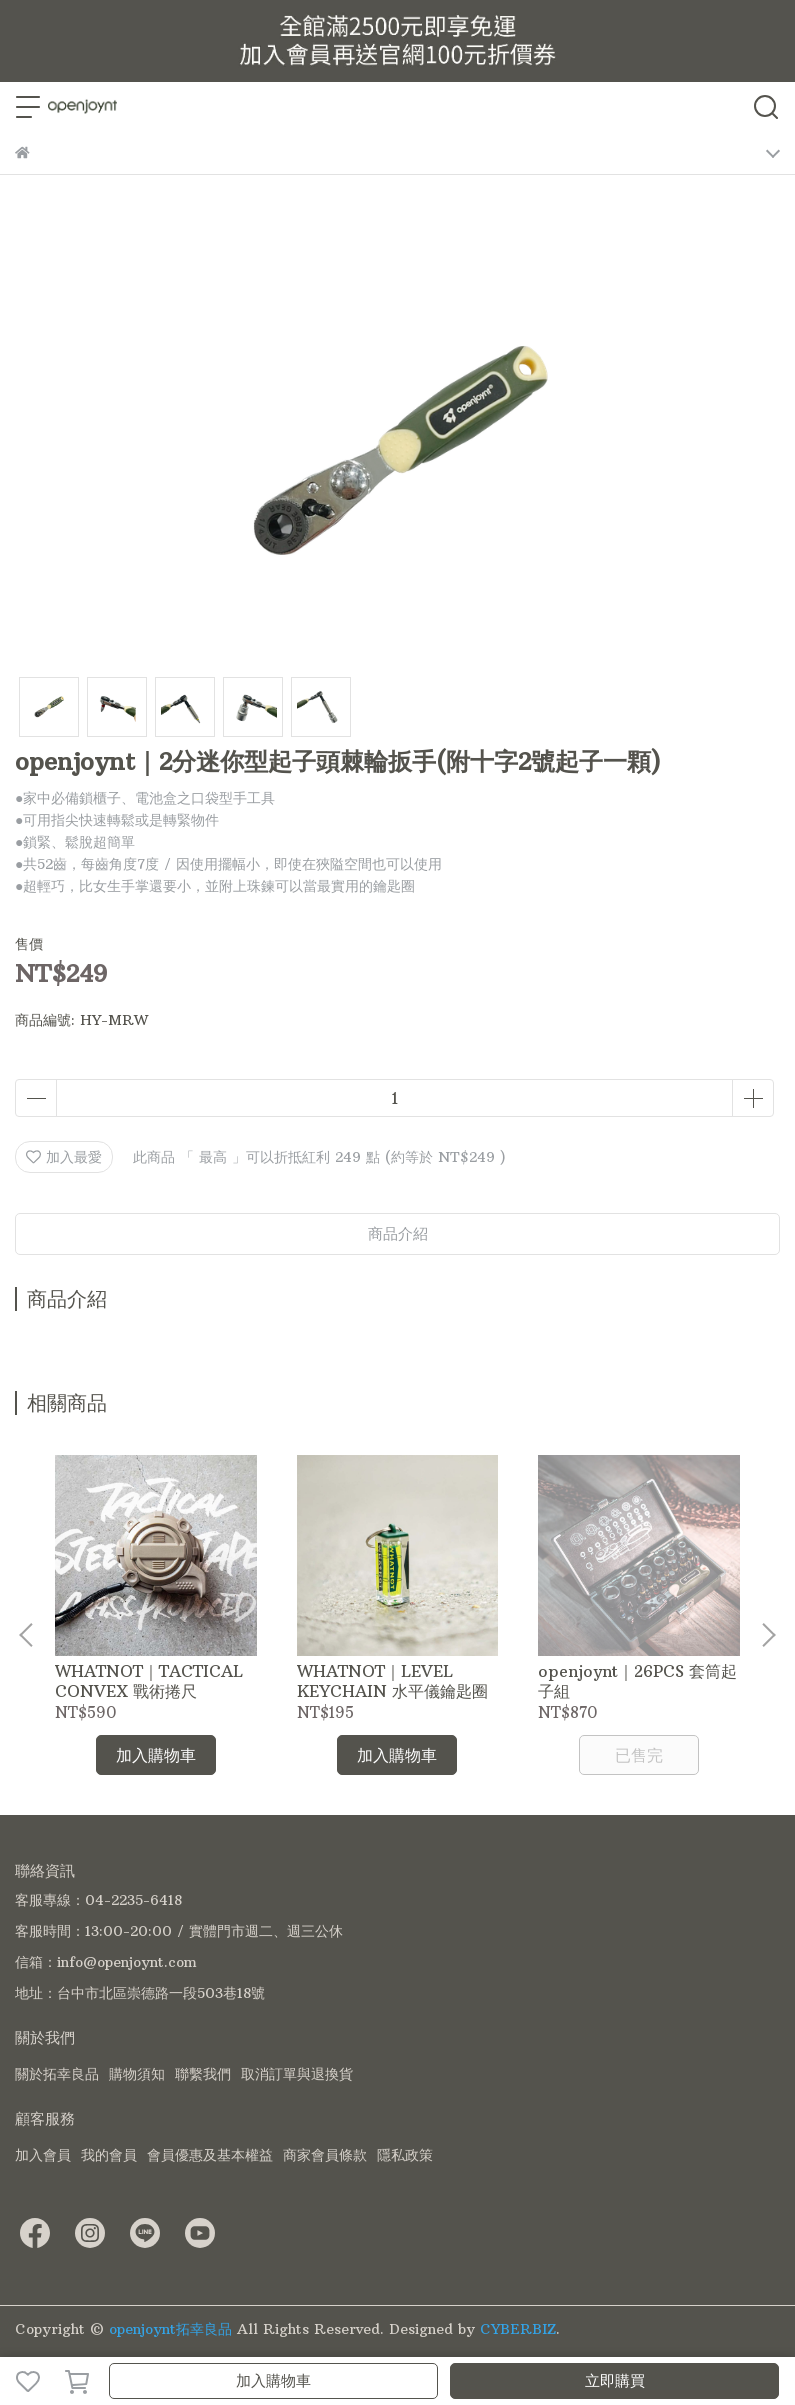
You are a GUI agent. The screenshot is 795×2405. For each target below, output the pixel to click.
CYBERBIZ (518, 2329)
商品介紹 (398, 1233)
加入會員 (43, 2155)
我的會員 (109, 2155)
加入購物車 (273, 2380)
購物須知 (137, 2074)
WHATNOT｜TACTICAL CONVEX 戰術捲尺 (149, 1681)
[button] (768, 1635)
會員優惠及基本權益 (210, 2155)
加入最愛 (64, 1157)
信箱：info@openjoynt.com (106, 1962)
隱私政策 (405, 2155)
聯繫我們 (203, 2074)
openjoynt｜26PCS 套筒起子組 (637, 1681)
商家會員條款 (325, 2155)
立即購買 (615, 2380)
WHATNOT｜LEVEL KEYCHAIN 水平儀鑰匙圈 (392, 1681)
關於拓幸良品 (57, 2074)
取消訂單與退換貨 (297, 2074)
